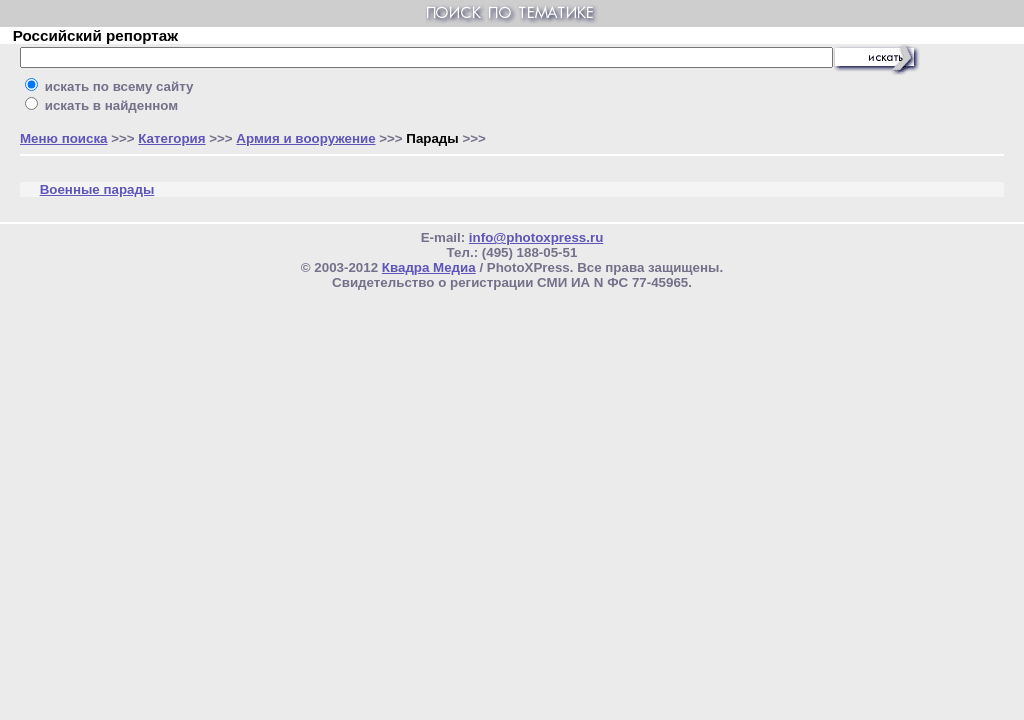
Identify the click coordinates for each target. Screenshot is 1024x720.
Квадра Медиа (429, 267)
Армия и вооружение (305, 138)
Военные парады (97, 189)
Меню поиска (64, 138)
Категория (171, 138)
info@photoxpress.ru (536, 237)
